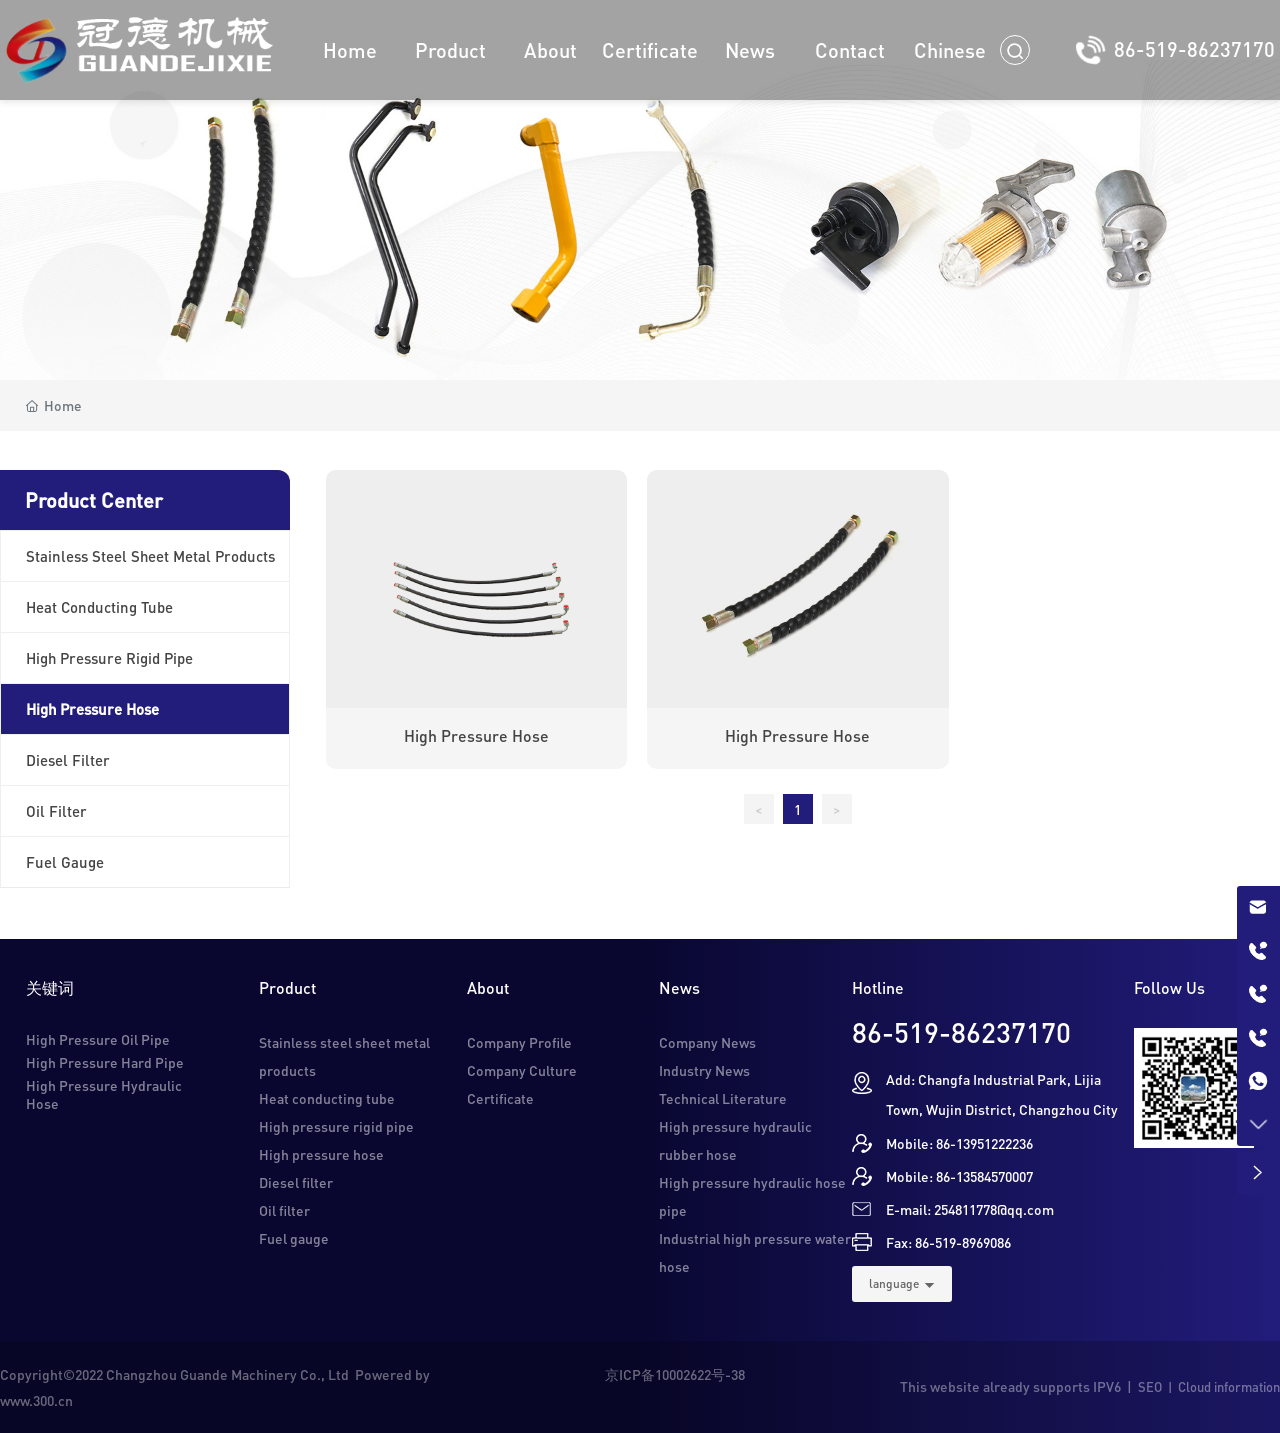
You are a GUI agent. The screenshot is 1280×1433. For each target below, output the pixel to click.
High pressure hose (476, 735)
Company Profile (519, 1042)
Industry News (704, 1070)
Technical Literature (723, 1098)
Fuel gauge (294, 1238)
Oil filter (284, 1210)
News (679, 987)
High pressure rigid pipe (336, 1126)
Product (287, 987)
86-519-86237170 (1194, 49)
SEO (1150, 1386)
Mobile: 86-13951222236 (959, 1143)
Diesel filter (296, 1182)
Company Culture (522, 1070)
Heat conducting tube (327, 1098)
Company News (707, 1042)
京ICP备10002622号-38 (675, 1374)
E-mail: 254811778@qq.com (970, 1209)
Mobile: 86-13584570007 (959, 1176)
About (488, 987)
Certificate (500, 1098)
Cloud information (1229, 1386)
